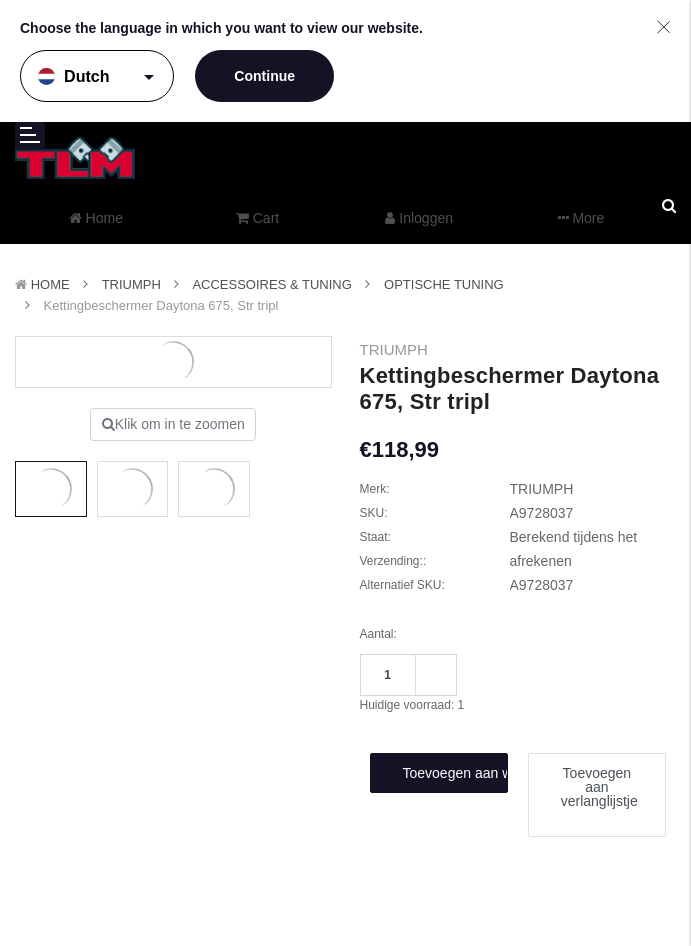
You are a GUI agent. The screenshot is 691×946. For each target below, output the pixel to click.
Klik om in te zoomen (173, 424)
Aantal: (378, 634)
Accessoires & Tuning (271, 284)
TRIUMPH (131, 284)
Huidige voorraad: (412, 705)
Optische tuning (444, 284)
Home (50, 284)
